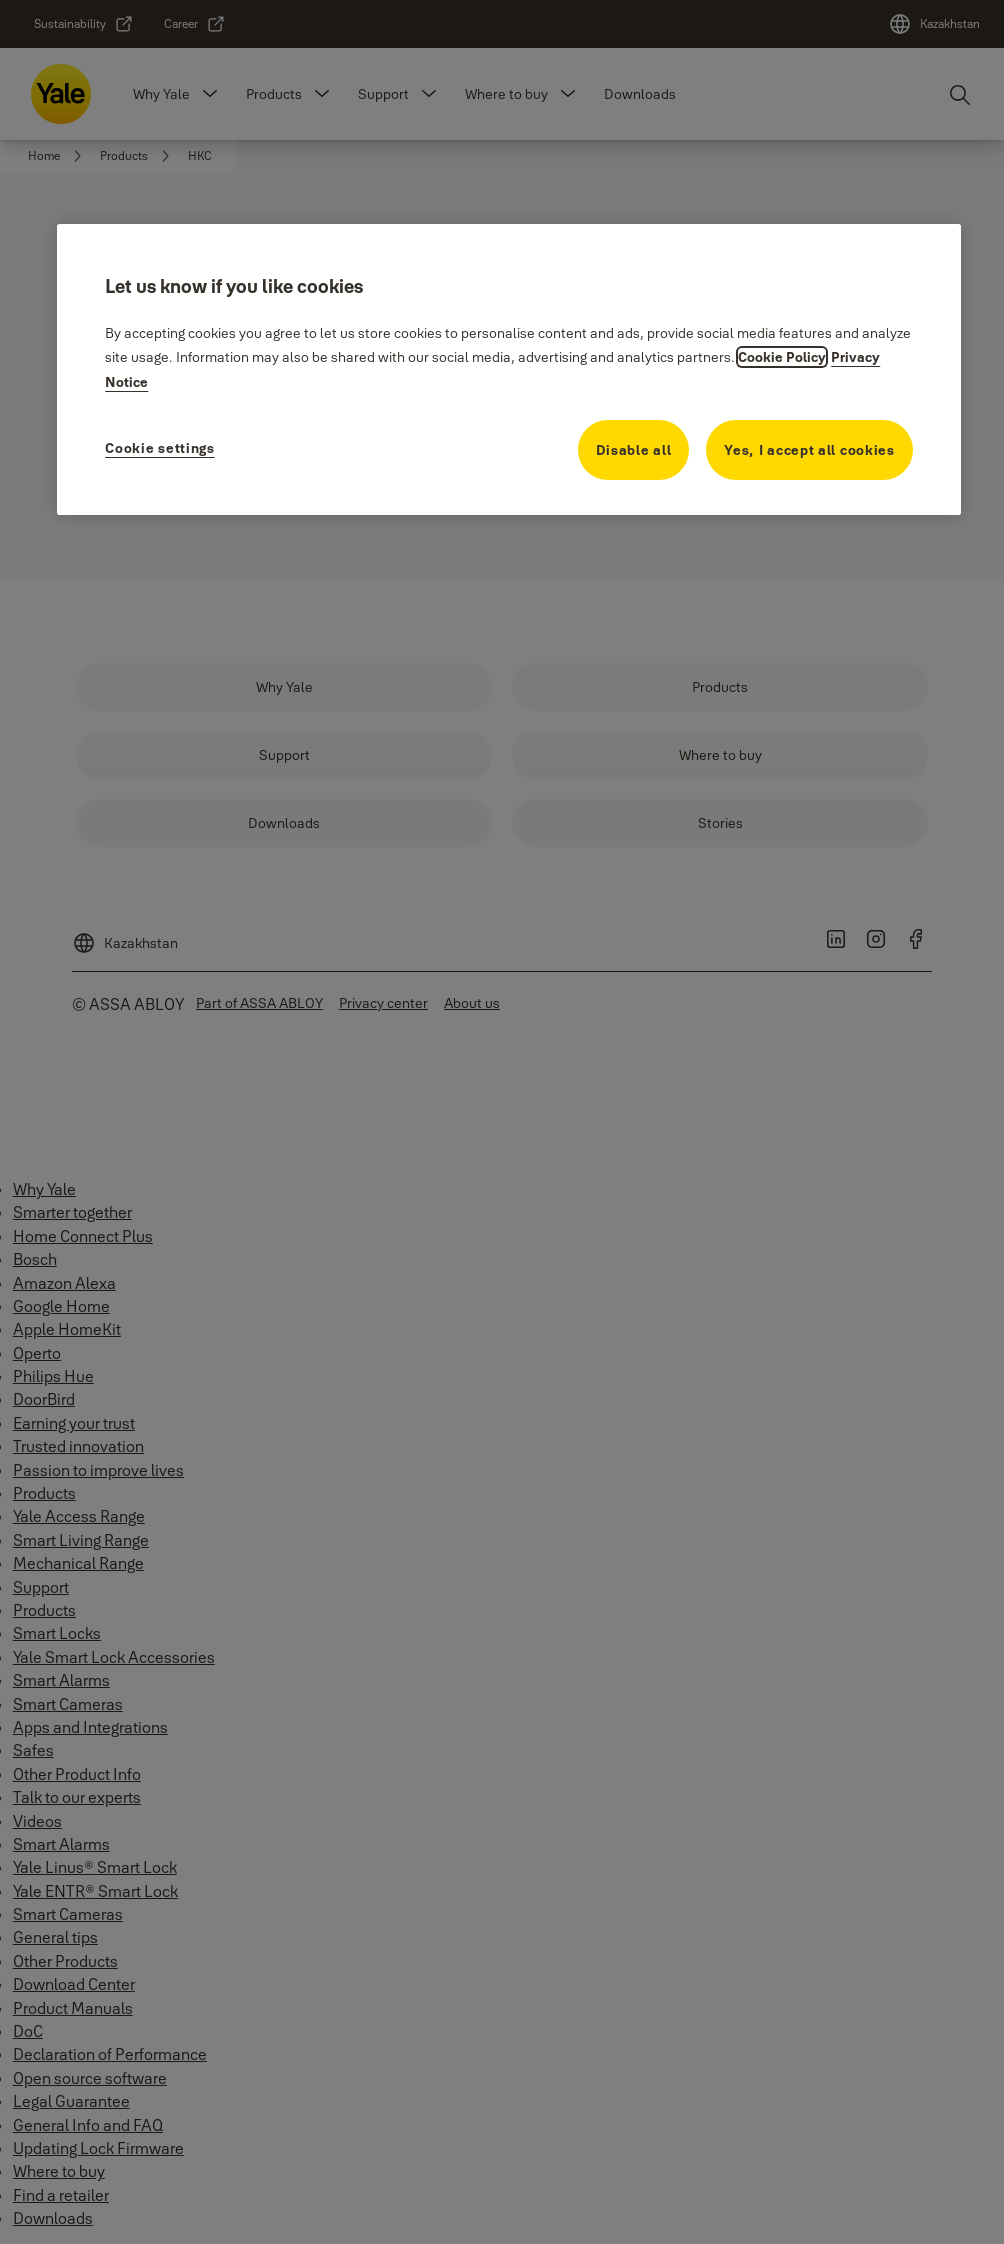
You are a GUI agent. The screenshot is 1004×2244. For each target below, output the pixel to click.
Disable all (634, 450)
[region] (509, 369)
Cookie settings (160, 448)
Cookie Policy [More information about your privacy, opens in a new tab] (782, 357)
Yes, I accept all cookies (809, 450)
